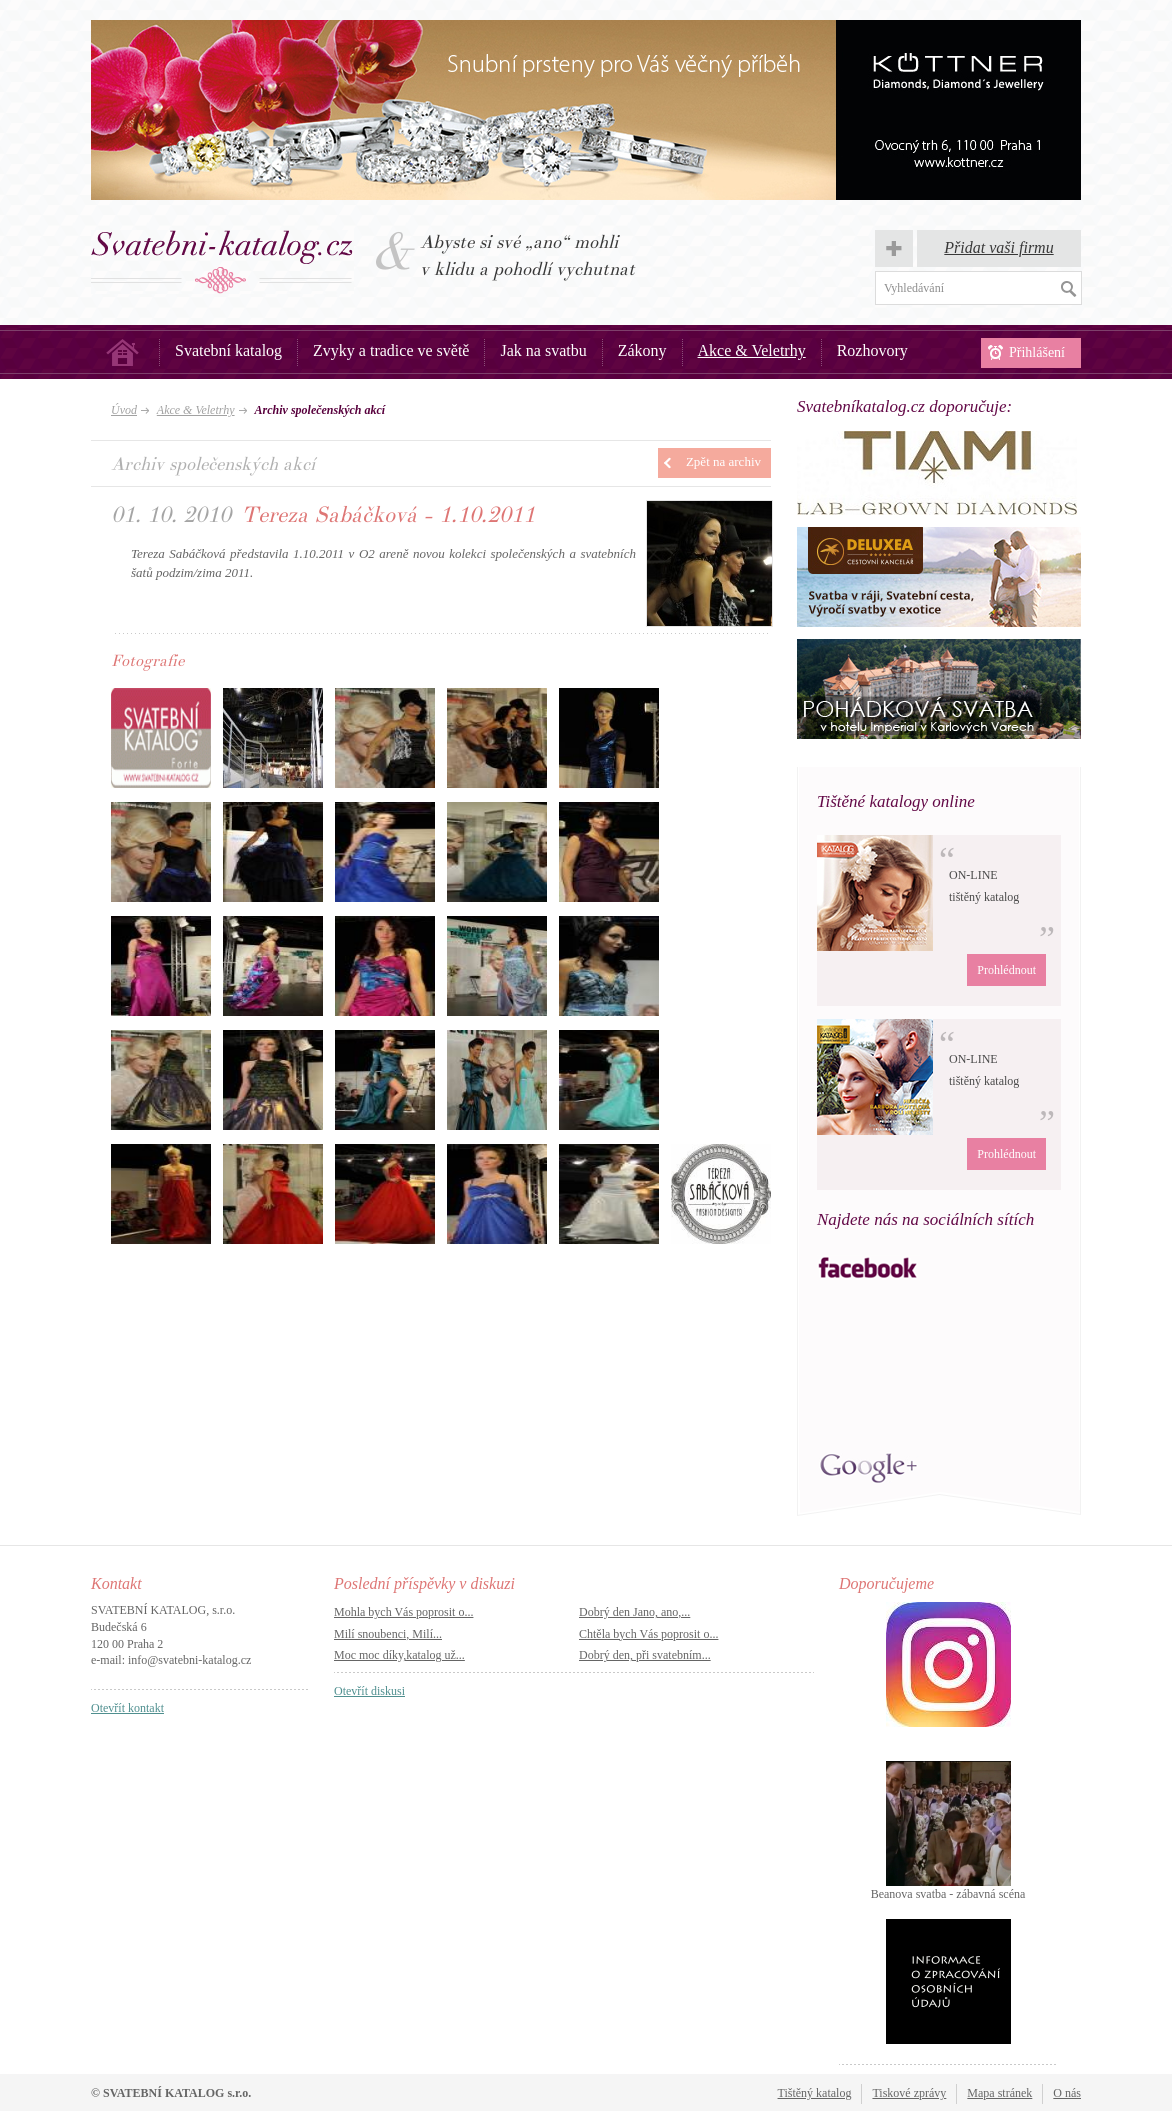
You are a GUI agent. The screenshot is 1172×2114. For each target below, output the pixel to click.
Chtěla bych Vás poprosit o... (648, 1634)
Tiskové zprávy (909, 2093)
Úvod (122, 352)
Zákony (642, 350)
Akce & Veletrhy (752, 350)
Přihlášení (1037, 352)
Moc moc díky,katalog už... (399, 1655)
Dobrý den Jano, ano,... (634, 1612)
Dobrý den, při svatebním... (645, 1655)
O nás (1067, 2093)
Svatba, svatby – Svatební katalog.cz (222, 262)
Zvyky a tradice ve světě (391, 350)
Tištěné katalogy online (896, 801)
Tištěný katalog (815, 2093)
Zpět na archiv (723, 461)
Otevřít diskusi (369, 1691)
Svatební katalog (228, 350)
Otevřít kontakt (127, 1708)
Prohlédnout (1006, 970)
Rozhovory (872, 350)
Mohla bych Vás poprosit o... (403, 1612)
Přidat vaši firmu (998, 247)
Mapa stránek (999, 2093)
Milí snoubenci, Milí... (388, 1634)
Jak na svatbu (543, 350)
